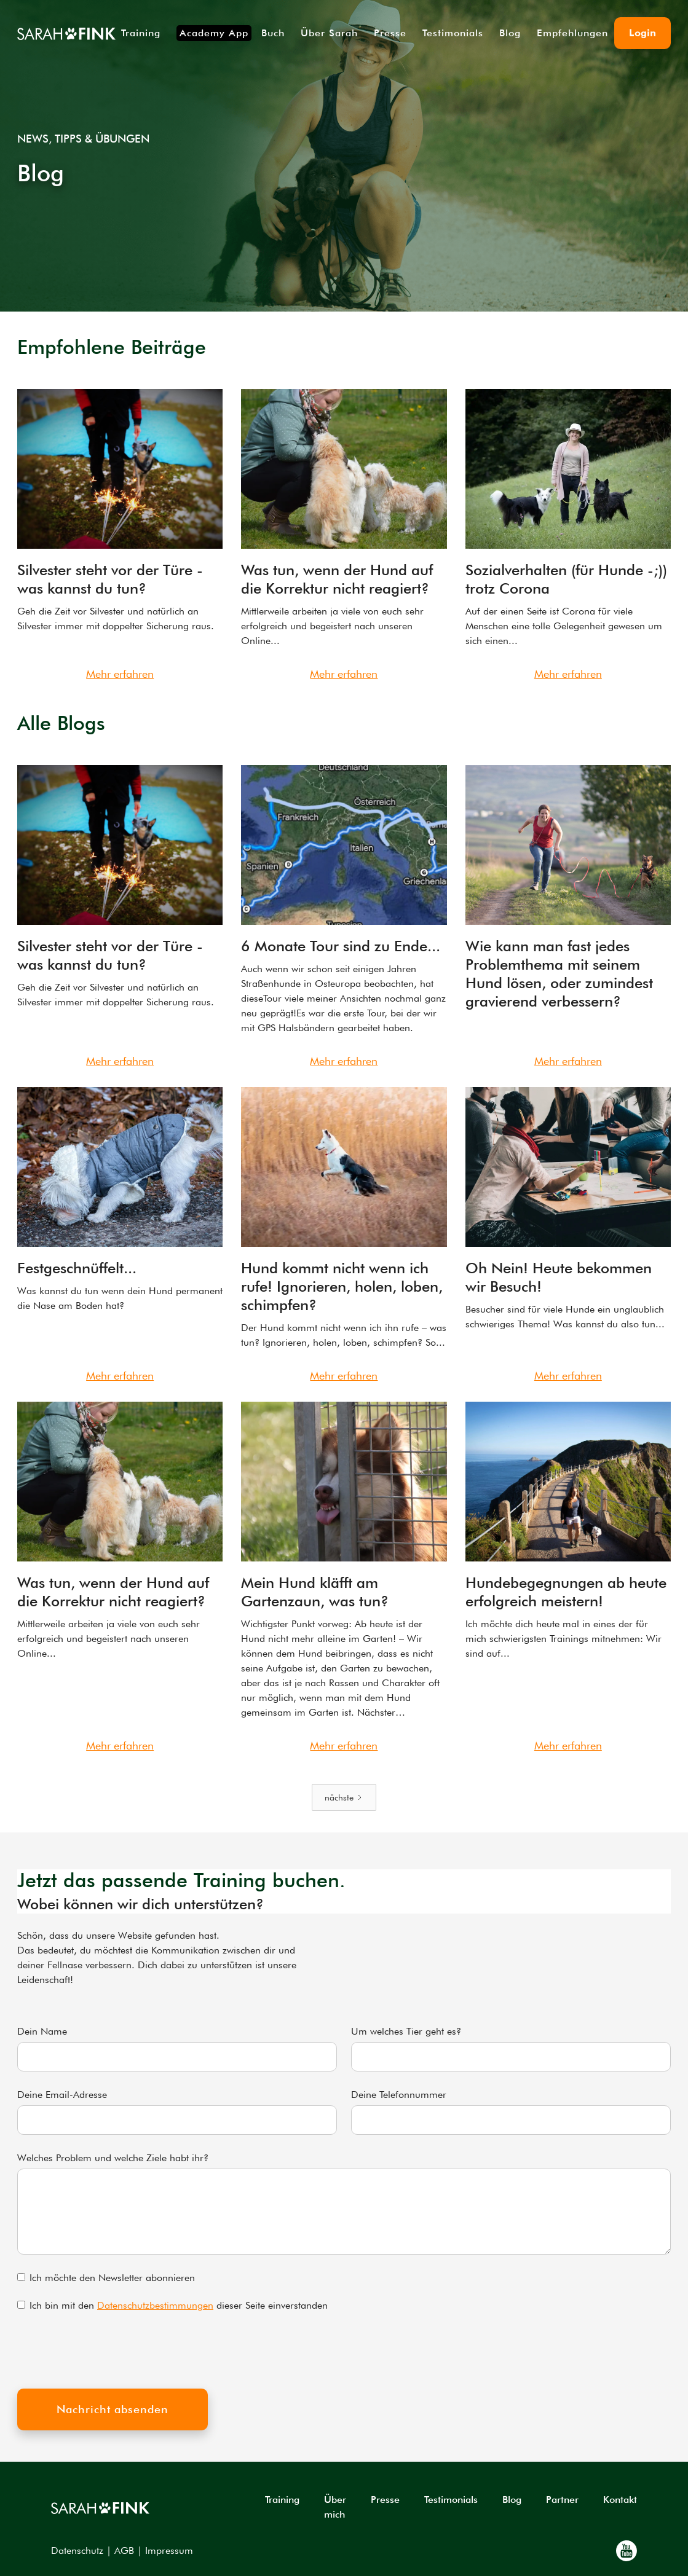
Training (140, 33)
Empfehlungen (572, 33)
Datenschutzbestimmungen (155, 2305)
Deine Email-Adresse (62, 2094)
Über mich (335, 2507)
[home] (66, 33)
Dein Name (42, 2031)
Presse (390, 33)
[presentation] (110, 2350)
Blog (510, 33)
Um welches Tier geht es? (406, 2031)
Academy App (214, 33)
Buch (273, 33)
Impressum (169, 2550)
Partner (562, 2499)
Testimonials (452, 33)
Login (642, 33)
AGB (124, 2550)
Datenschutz (77, 2550)
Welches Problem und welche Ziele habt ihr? (112, 2158)
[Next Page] (344, 1797)
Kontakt (620, 2499)
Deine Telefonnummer (398, 2094)
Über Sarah (329, 33)
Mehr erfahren (120, 673)
